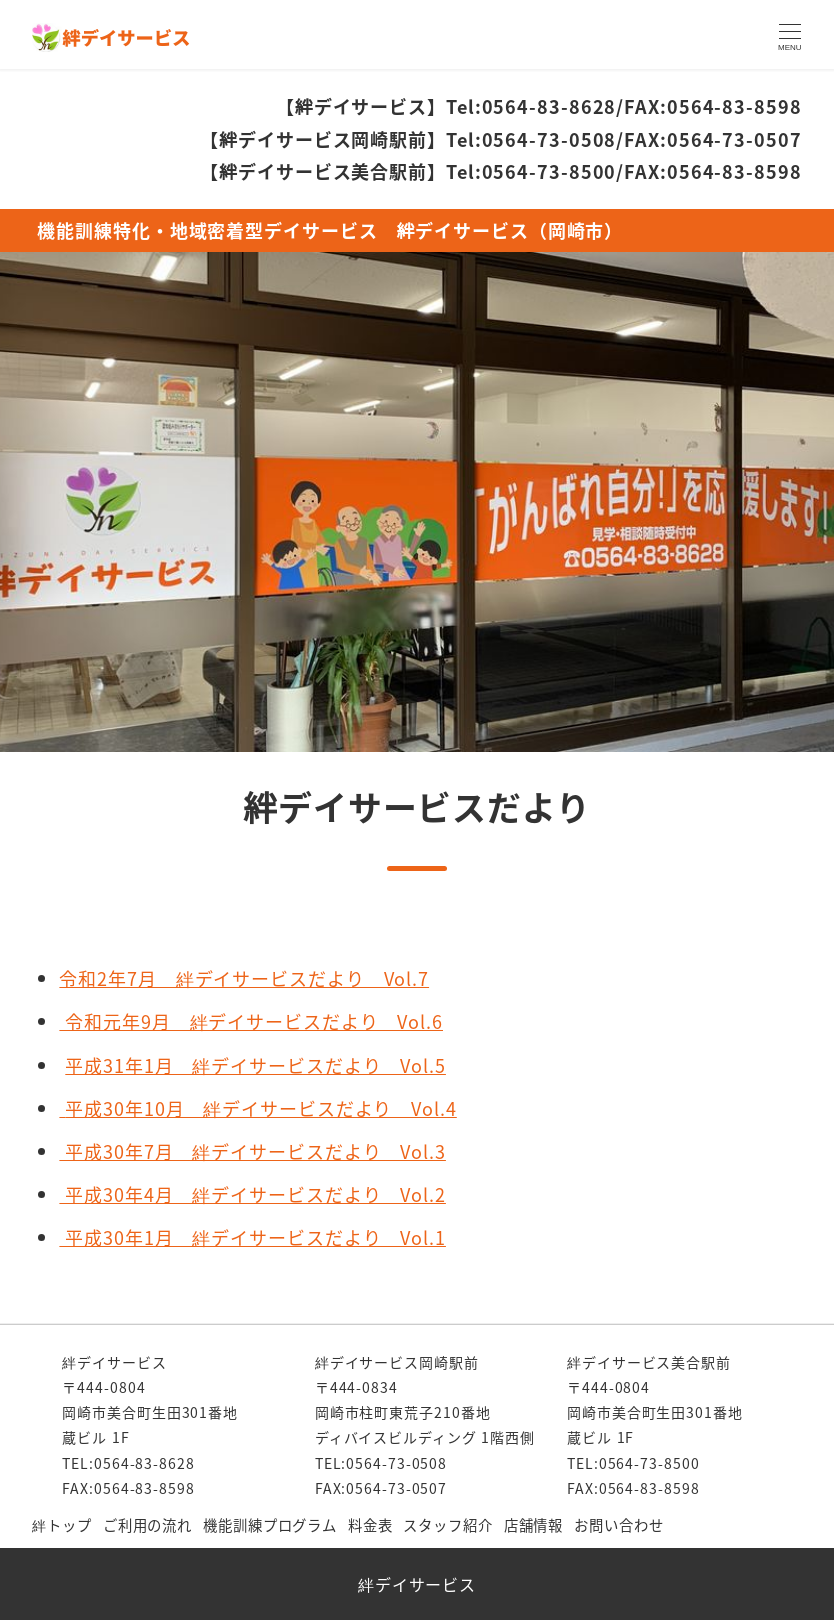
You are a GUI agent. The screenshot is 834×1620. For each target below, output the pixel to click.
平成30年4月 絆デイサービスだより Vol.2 (252, 1194)
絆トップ (62, 1524)
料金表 (370, 1524)
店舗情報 (534, 1524)
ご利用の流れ (147, 1524)
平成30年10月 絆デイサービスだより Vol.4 (261, 1108)
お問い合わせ (618, 1524)
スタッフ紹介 (447, 1524)
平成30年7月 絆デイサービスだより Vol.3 (252, 1151)
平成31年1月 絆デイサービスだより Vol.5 (255, 1065)
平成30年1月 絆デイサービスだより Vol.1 (252, 1237)
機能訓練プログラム (270, 1524)
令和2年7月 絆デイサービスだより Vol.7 (244, 978)
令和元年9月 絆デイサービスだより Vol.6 (251, 1021)
